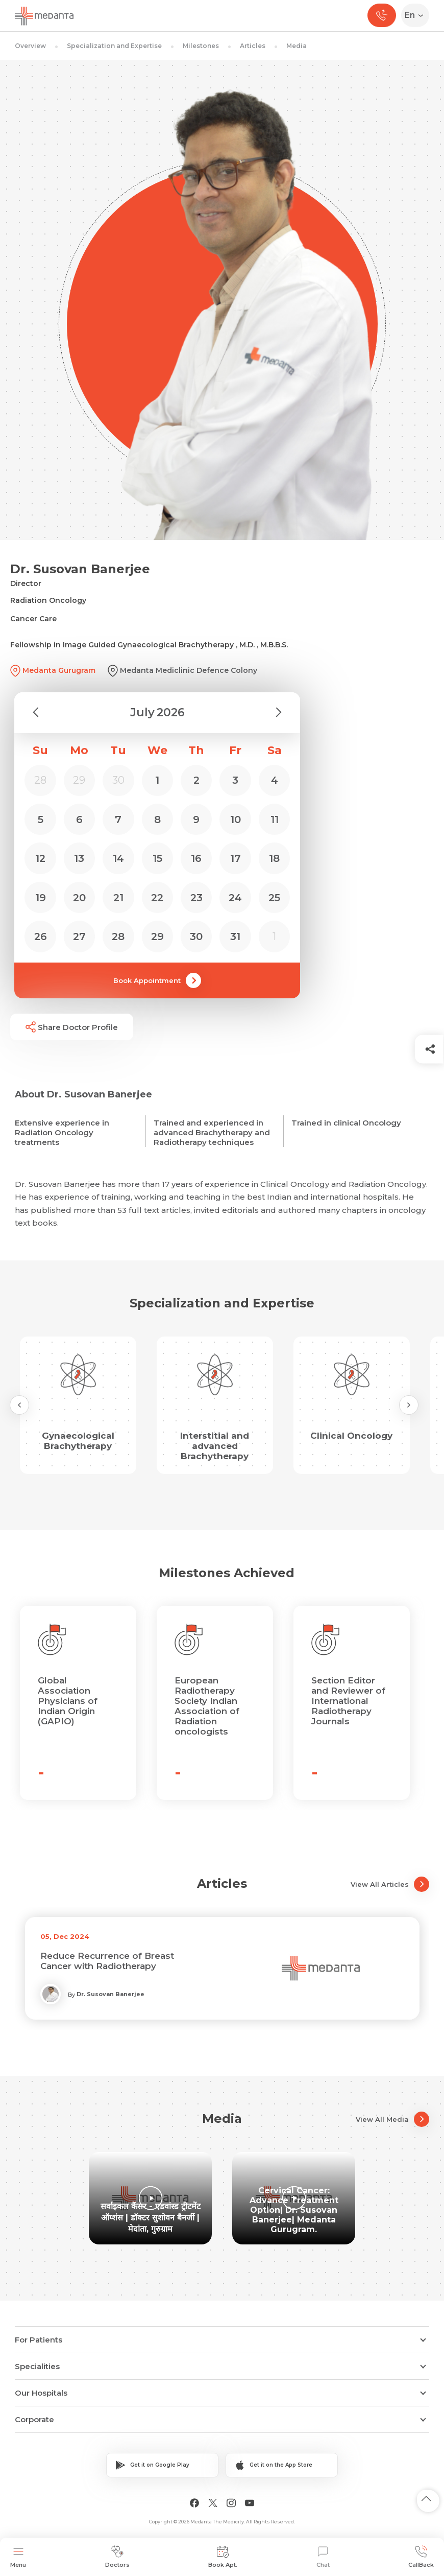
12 (40, 858)
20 (79, 898)
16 (196, 858)
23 (196, 898)
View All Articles (390, 1884)
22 (157, 898)
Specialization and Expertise (114, 46)
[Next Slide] (408, 1405)
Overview (30, 46)
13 (79, 858)
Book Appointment (157, 980)
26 (40, 936)
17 (235, 858)
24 (235, 898)
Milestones (201, 46)
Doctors (117, 2556)
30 (196, 936)
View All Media (392, 2119)
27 (79, 936)
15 (157, 858)
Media (296, 46)
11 (274, 819)
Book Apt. (222, 2556)
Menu (18, 2556)
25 (274, 898)
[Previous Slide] (19, 1405)
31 (235, 936)
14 (118, 858)
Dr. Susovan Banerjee (110, 1994)
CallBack (421, 2556)
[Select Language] (417, 15)
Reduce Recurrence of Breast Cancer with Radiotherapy (107, 1961)
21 (118, 898)
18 (274, 858)
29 (157, 936)
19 (40, 898)
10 (235, 819)
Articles (252, 46)
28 (118, 936)
